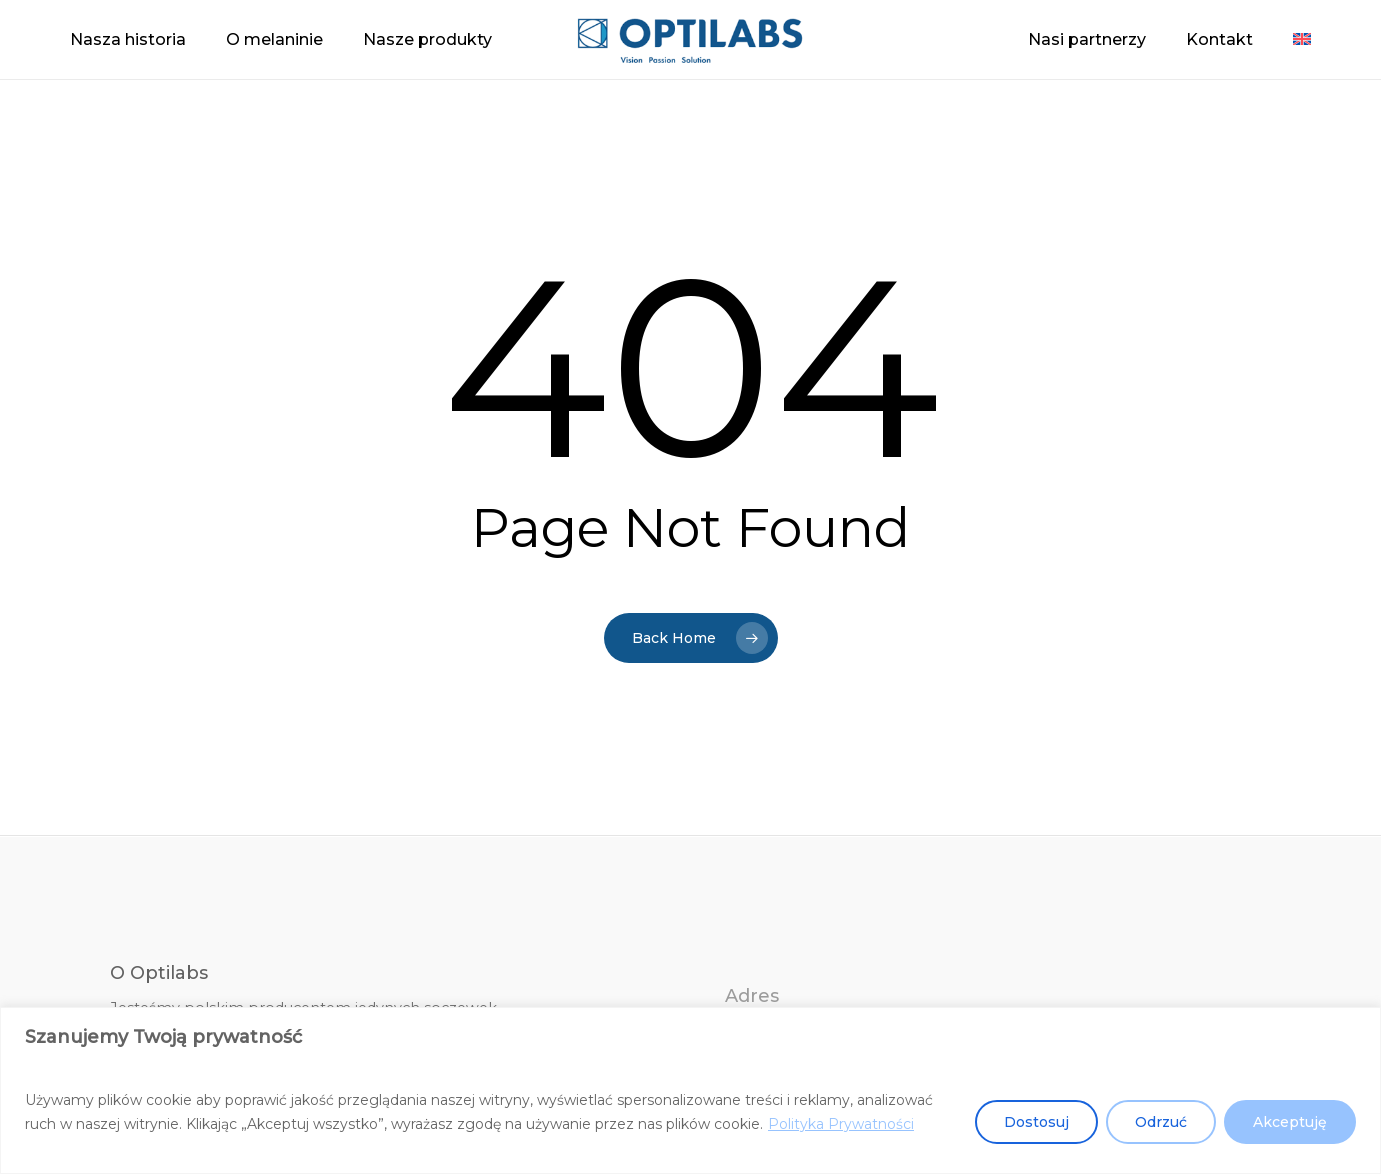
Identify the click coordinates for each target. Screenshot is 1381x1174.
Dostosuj (1036, 1122)
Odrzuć (1161, 1122)
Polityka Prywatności (841, 1124)
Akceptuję (1290, 1122)
